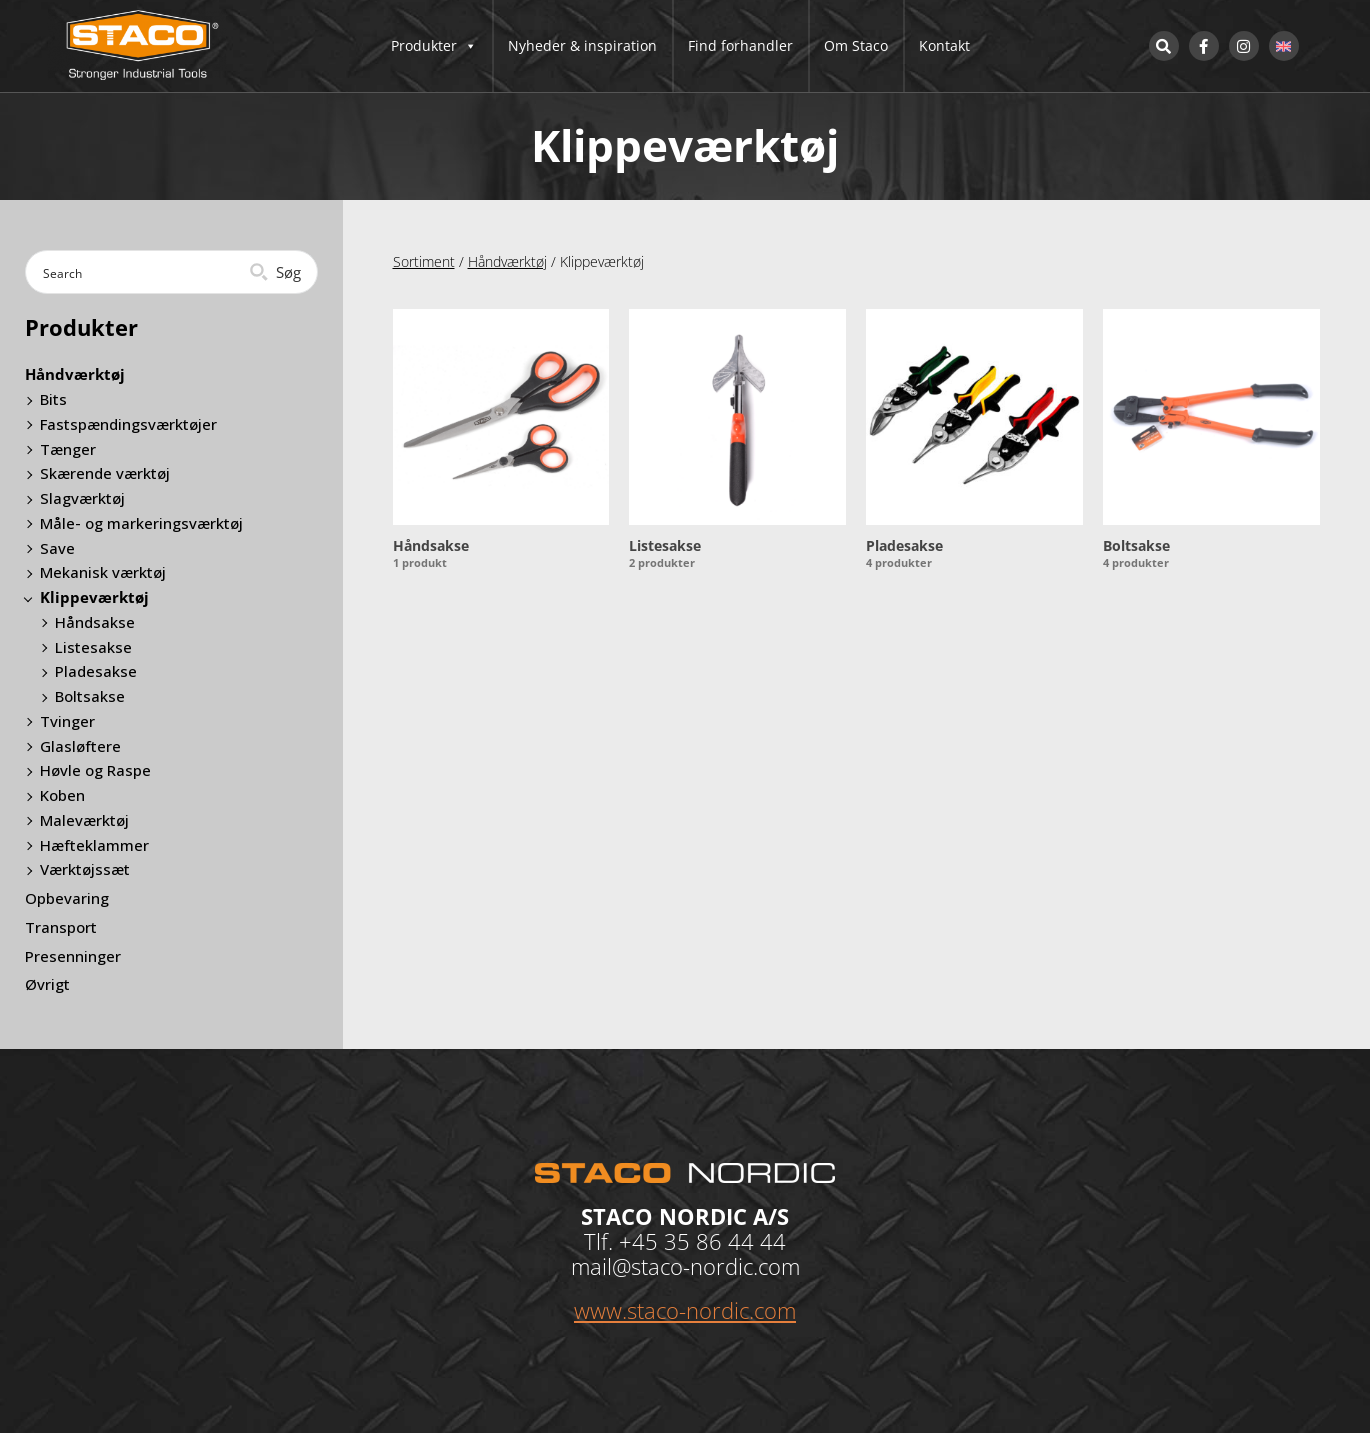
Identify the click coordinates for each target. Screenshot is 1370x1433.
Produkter (434, 46)
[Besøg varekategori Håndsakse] (501, 441)
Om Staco (856, 45)
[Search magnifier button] (277, 272)
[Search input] (139, 272)
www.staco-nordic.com (685, 1310)
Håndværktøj (507, 261)
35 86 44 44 (725, 1241)
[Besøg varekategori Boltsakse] (1211, 441)
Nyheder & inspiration (582, 45)
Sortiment (424, 261)
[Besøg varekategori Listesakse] (737, 441)
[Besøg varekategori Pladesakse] (974, 441)
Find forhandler (740, 45)
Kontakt (944, 45)
